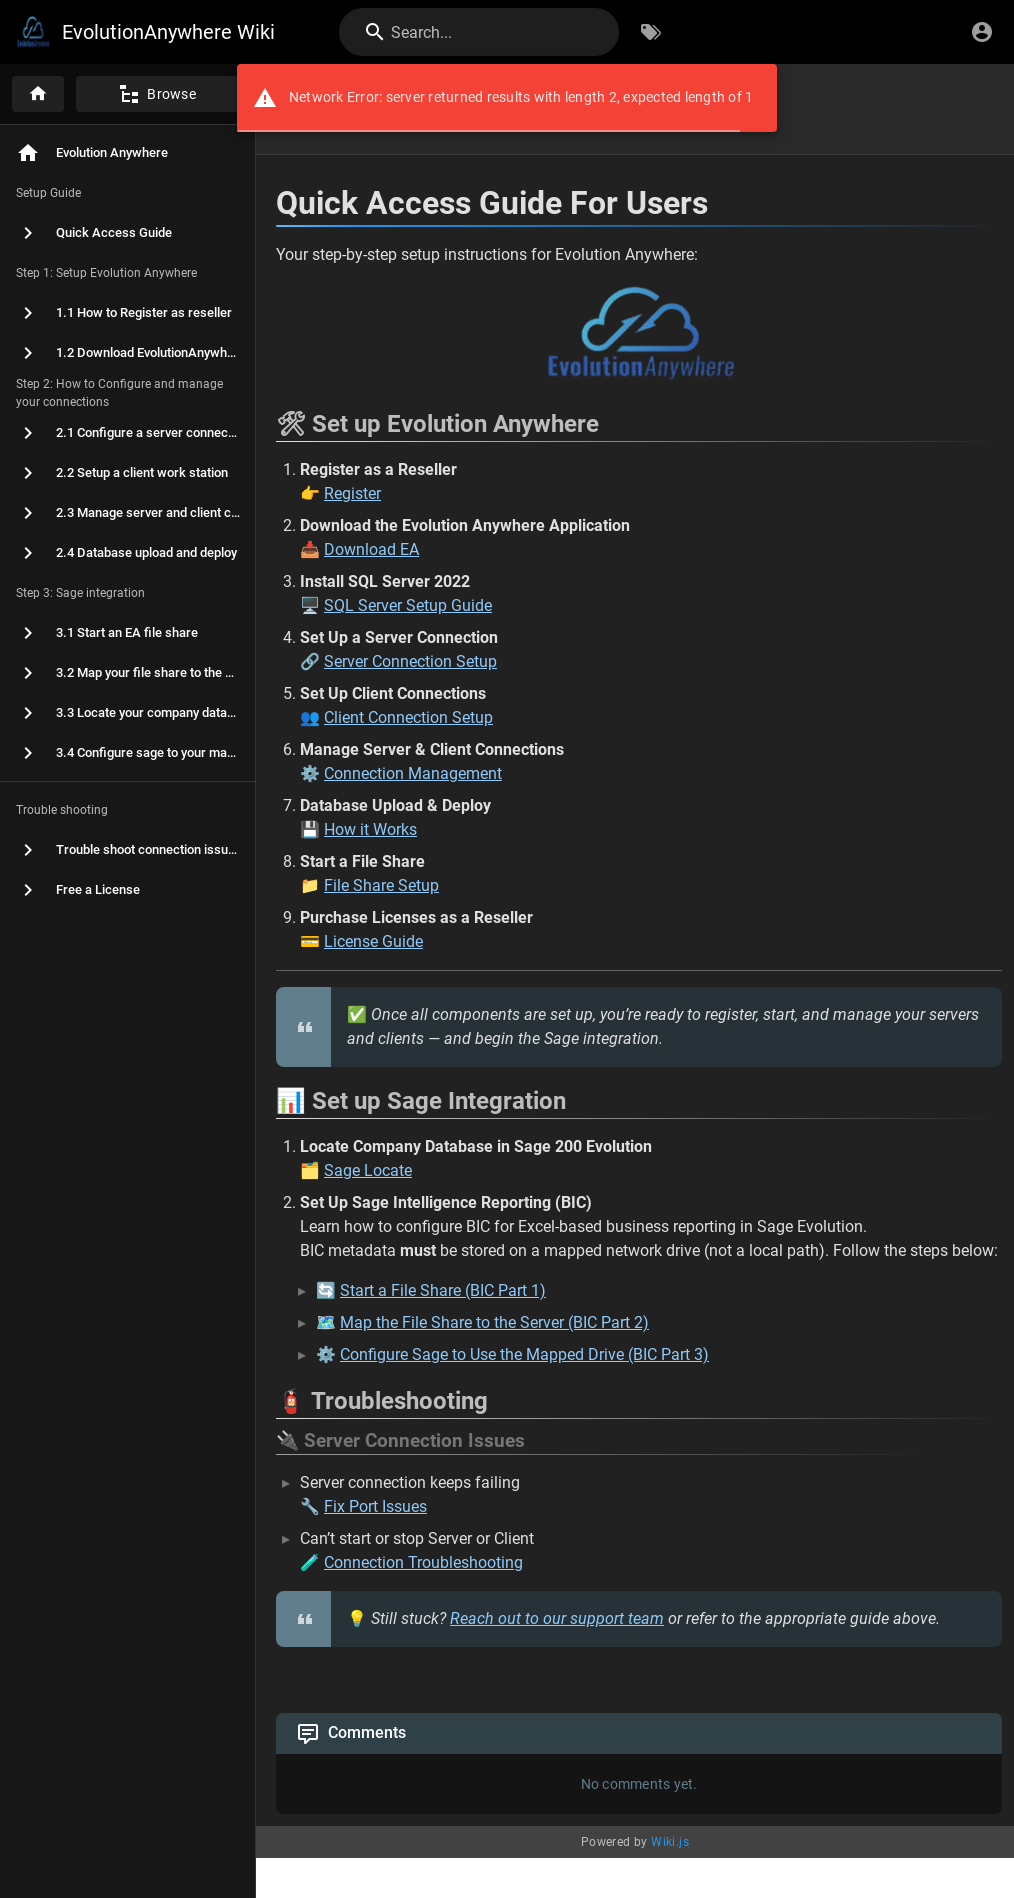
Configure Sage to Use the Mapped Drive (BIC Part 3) (524, 1354)
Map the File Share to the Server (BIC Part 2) (494, 1322)
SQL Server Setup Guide (408, 605)
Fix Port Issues (375, 1506)
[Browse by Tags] (651, 32)
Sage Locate (368, 1170)
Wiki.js (670, 1842)
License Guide (373, 941)
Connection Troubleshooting (423, 1562)
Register (352, 493)
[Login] (982, 32)
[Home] (38, 94)
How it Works (370, 829)
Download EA (371, 549)
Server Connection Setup (410, 661)
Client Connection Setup (408, 717)
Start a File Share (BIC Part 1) (443, 1290)
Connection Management (413, 773)
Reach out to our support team (557, 1618)
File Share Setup (381, 885)
